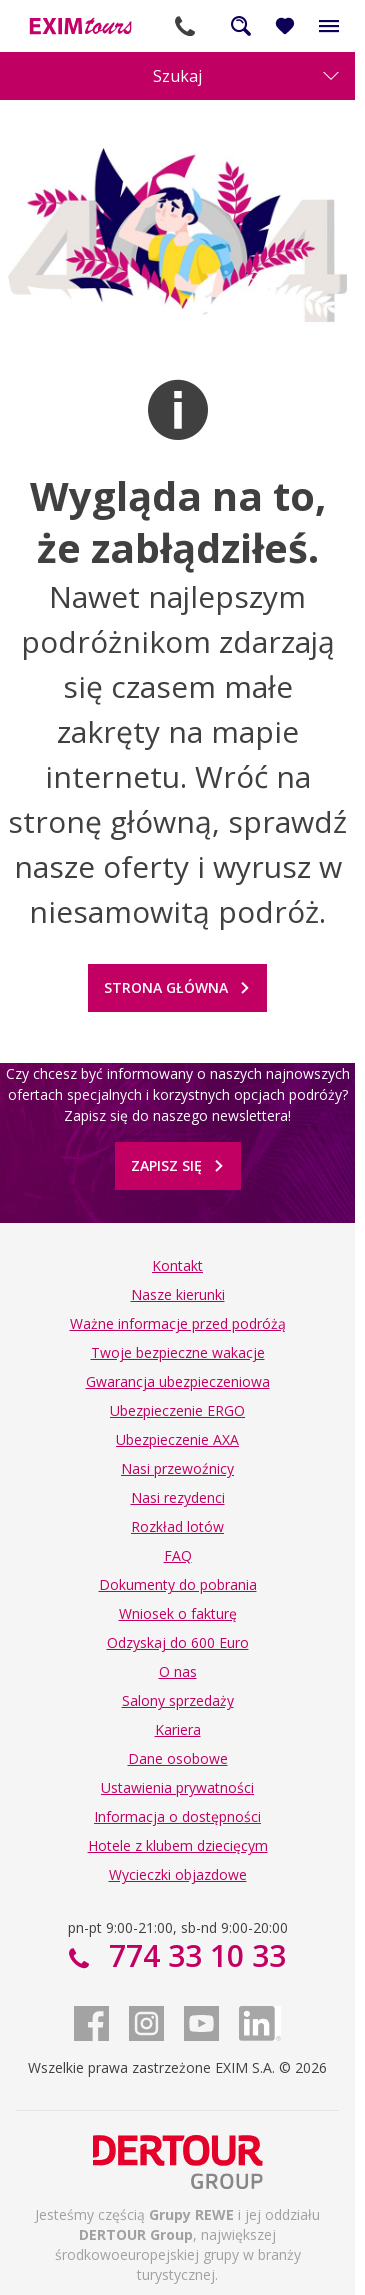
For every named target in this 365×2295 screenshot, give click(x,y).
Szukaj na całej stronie (241, 26)
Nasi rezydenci (178, 1497)
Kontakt (177, 1265)
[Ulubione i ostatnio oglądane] (285, 26)
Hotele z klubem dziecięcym (178, 1845)
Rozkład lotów (177, 1526)
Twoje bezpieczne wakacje (178, 1352)
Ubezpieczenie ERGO (177, 1410)
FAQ (178, 1555)
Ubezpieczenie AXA (177, 1439)
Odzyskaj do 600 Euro (178, 1642)
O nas (178, 1671)
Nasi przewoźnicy (177, 1468)
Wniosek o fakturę (178, 1613)
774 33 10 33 (185, 26)
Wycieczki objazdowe (178, 1874)
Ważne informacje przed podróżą (178, 1323)
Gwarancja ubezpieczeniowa (178, 1381)
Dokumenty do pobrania (178, 1584)
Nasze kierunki (178, 1294)
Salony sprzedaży (178, 1700)
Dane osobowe (178, 1758)
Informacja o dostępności (177, 1816)
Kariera (178, 1729)
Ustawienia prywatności (177, 1787)
